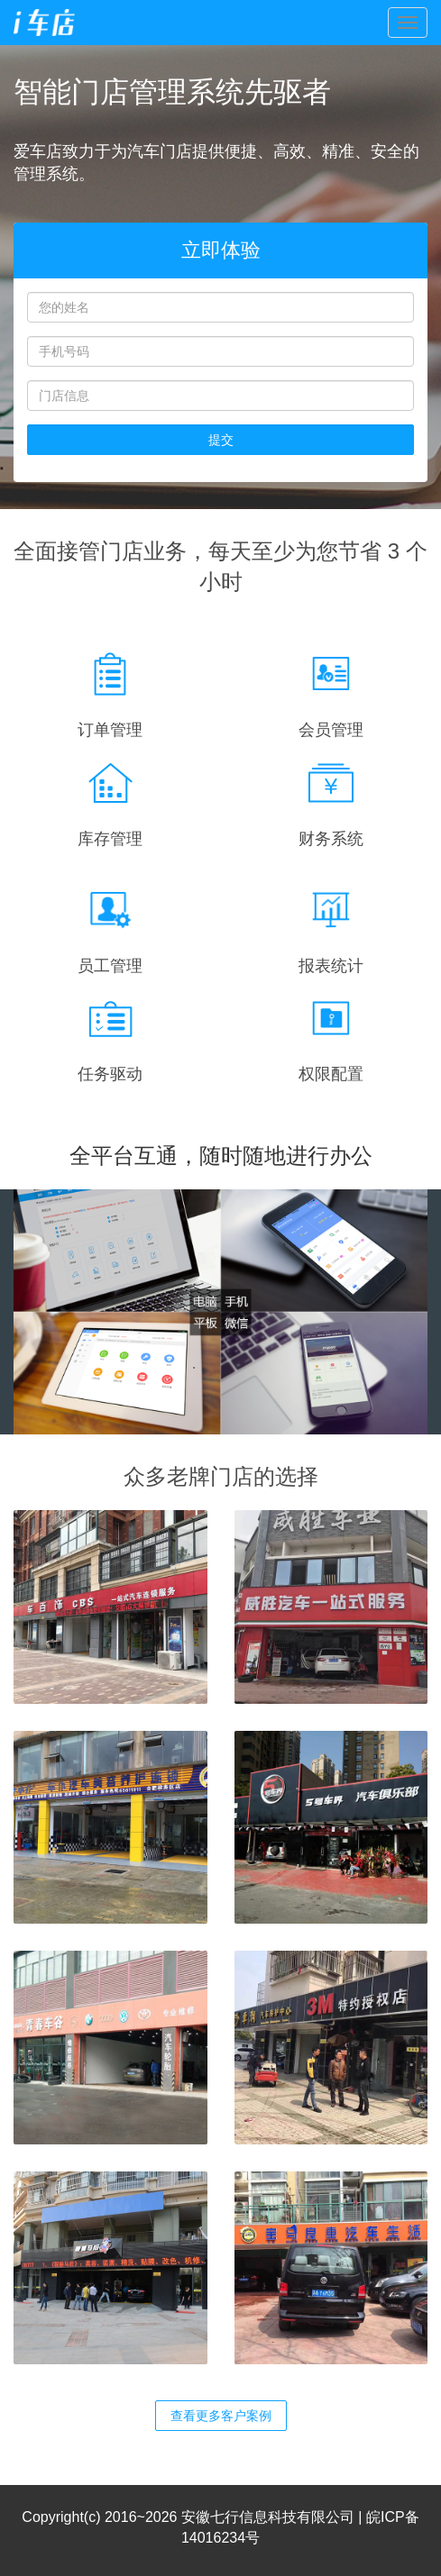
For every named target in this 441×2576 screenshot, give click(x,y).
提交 (221, 439)
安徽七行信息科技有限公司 (267, 2517)
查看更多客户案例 (220, 2415)
